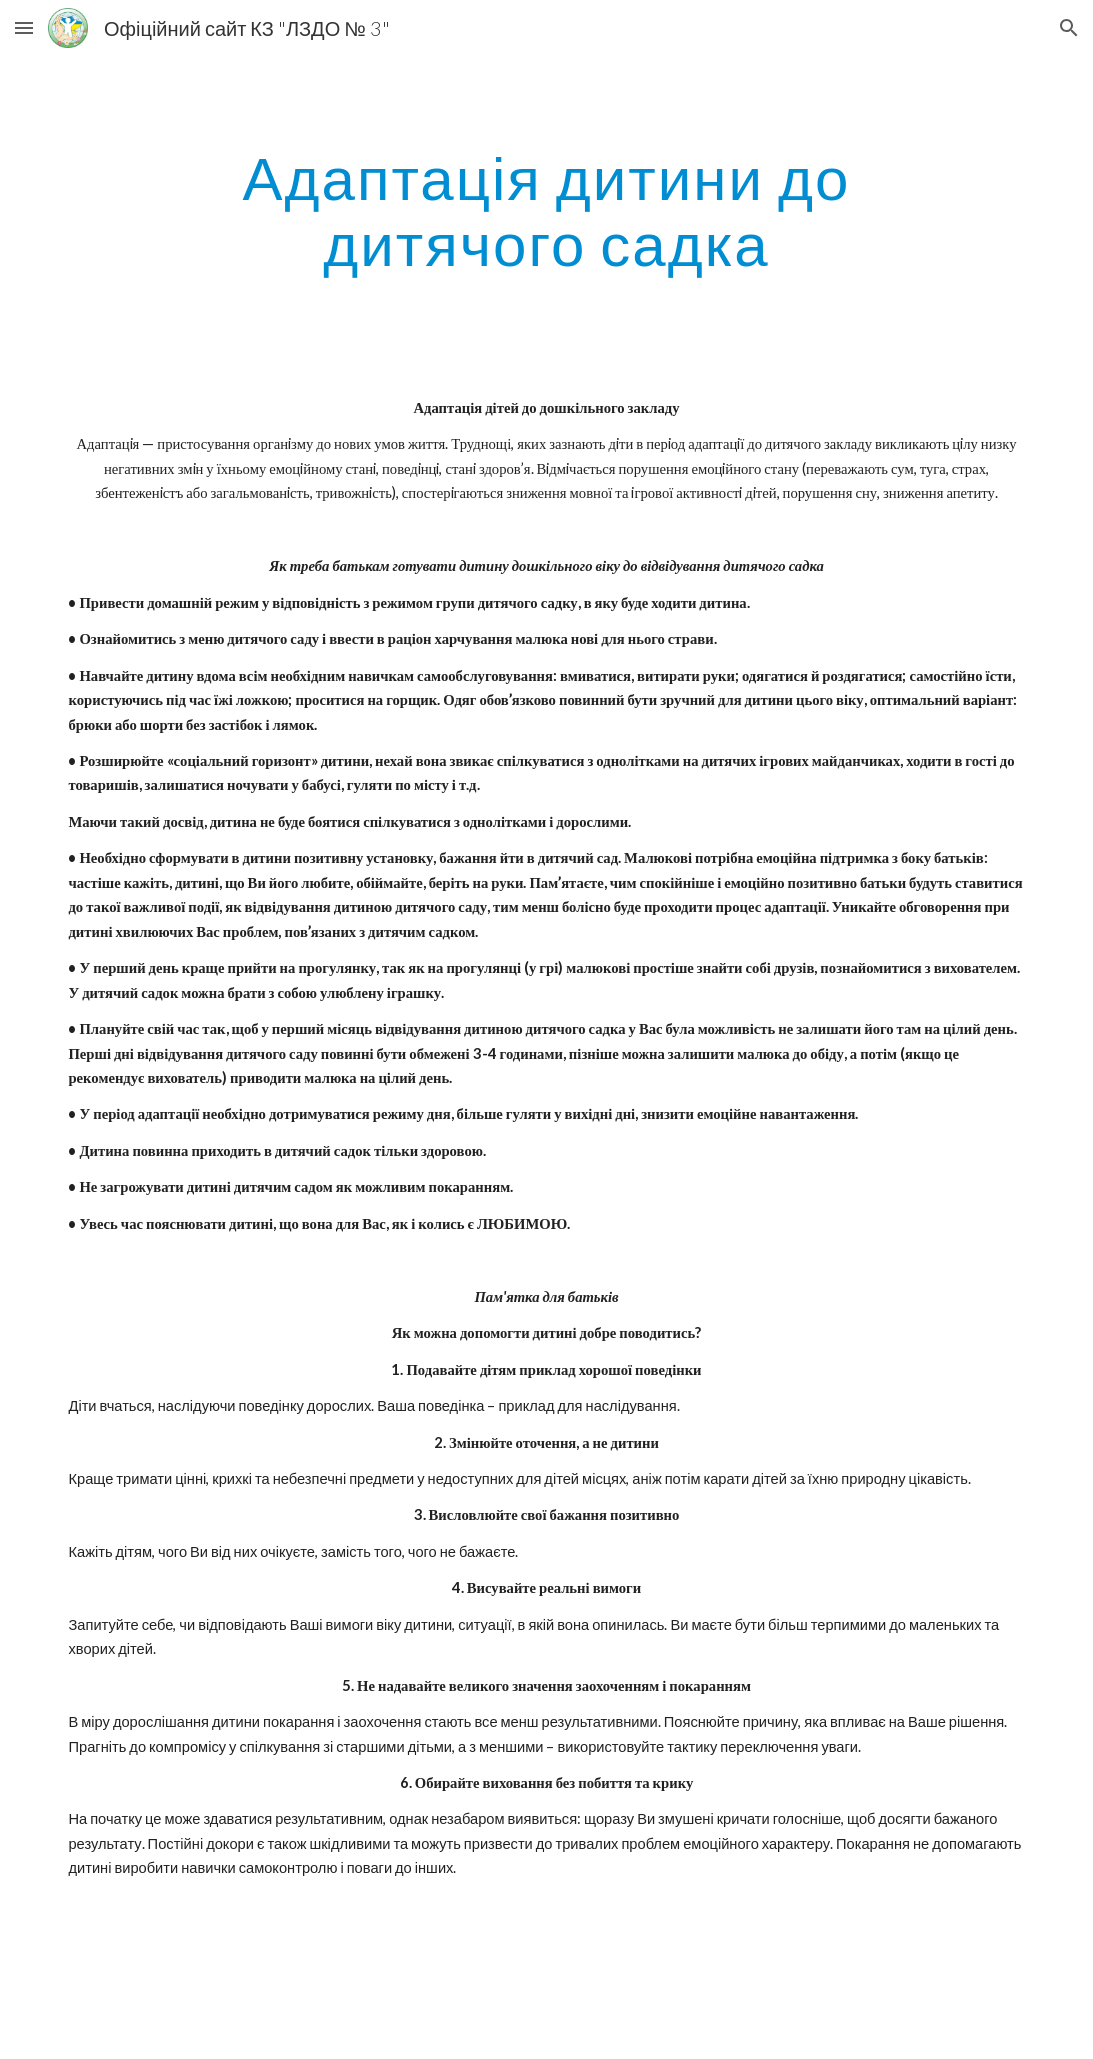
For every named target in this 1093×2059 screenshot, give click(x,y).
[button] (24, 27)
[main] (547, 210)
